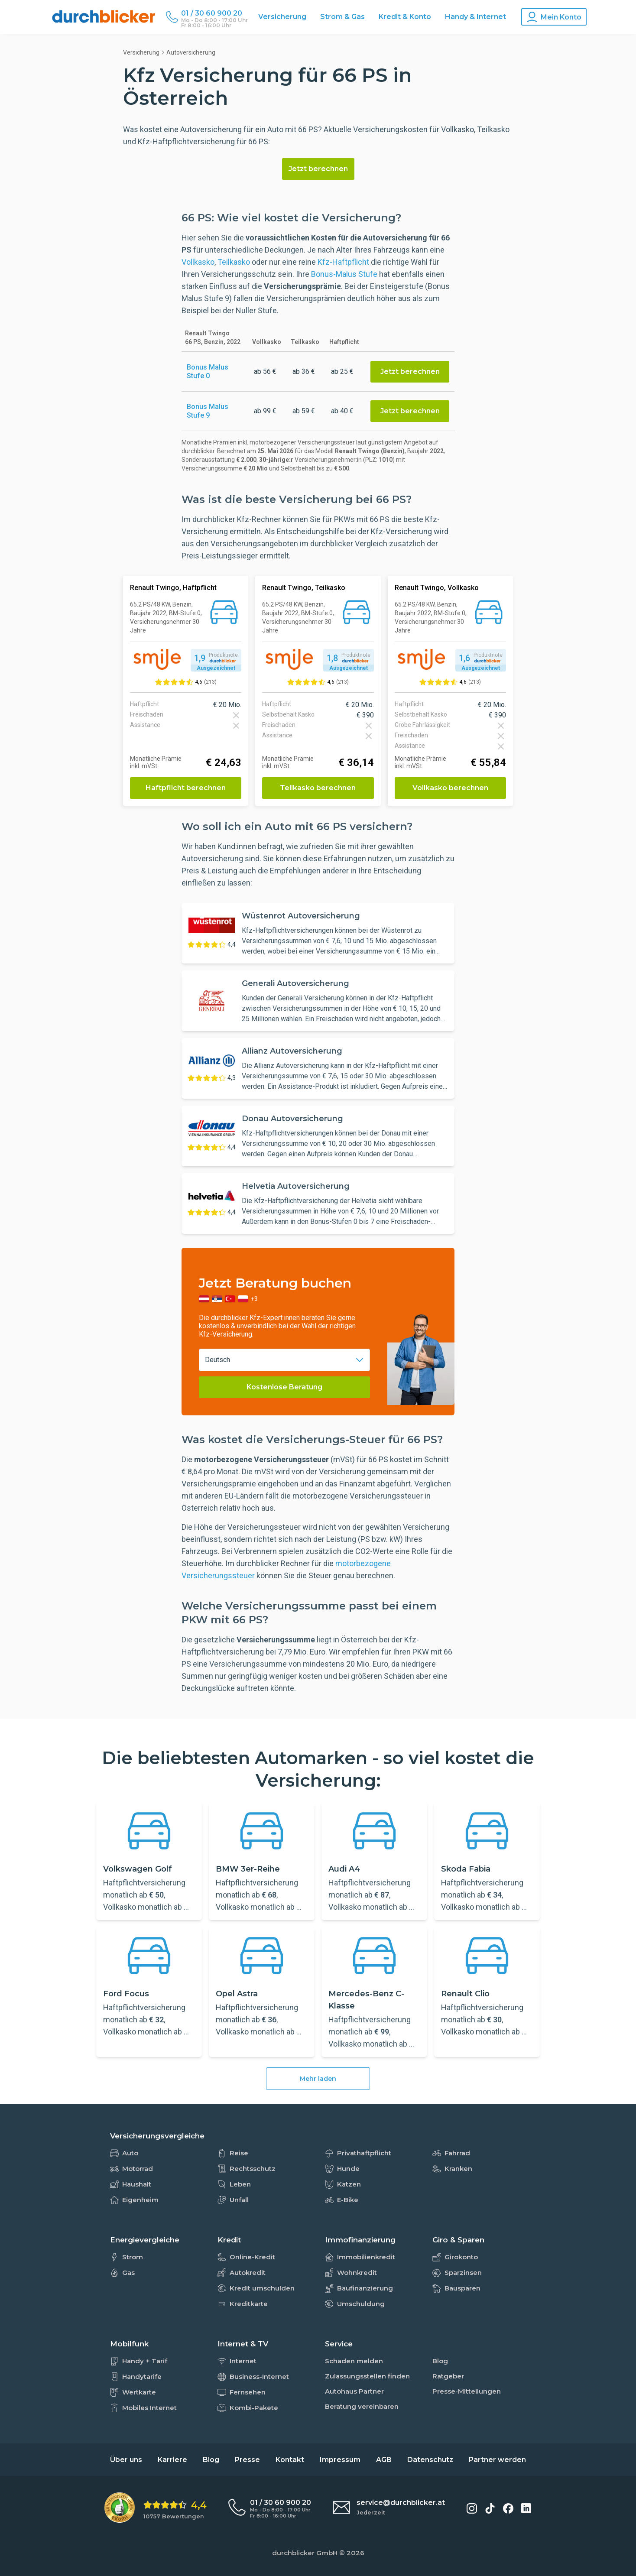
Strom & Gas (342, 17)
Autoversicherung (190, 52)
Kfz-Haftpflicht (343, 261)
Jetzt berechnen (318, 169)
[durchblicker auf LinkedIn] (526, 2508)
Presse (247, 2460)
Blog (211, 2460)
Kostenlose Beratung (284, 1387)
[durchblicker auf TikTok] (490, 2508)
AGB (384, 2460)
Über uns (126, 2460)
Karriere (172, 2460)
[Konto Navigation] (554, 17)
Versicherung (282, 17)
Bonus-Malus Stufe (344, 274)
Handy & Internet (475, 17)
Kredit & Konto (405, 17)
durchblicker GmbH (304, 2553)
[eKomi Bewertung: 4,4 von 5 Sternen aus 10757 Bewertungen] (155, 2508)
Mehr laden (318, 2079)
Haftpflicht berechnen (186, 788)
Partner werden (497, 2460)
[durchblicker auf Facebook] (508, 2508)
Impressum (340, 2460)
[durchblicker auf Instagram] (472, 2508)
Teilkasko (233, 261)
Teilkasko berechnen (318, 788)
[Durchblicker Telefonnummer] (214, 13)
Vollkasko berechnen (450, 788)
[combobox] (284, 1360)
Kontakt (290, 2460)
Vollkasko (198, 261)
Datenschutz (430, 2460)
